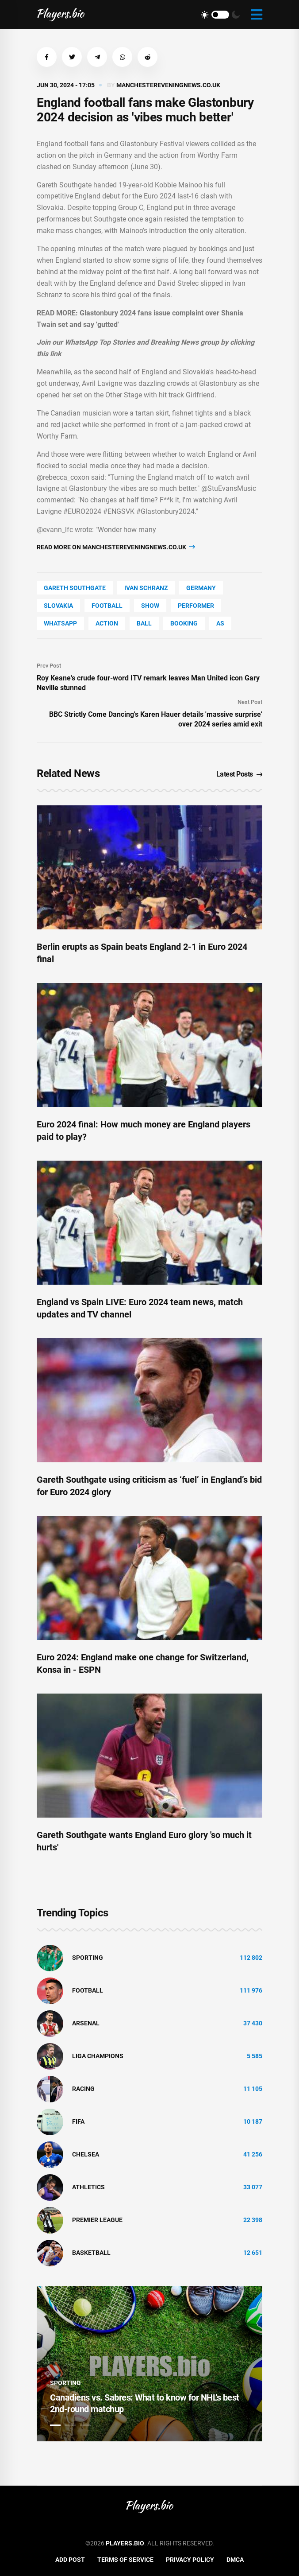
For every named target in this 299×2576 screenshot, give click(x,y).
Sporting (87, 1957)
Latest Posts (239, 774)
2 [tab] (70, 2425)
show (150, 605)
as (220, 623)
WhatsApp (60, 623)
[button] (47, 57)
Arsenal (86, 2023)
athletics (88, 2187)
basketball (91, 2252)
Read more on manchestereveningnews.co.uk (116, 547)
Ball (144, 623)
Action (107, 623)
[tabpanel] (149, 2363)
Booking (184, 623)
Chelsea (85, 2154)
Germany (201, 587)
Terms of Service (125, 2559)
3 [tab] (85, 2425)
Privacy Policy (190, 2559)
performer (196, 605)
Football (107, 605)
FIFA (78, 2121)
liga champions (97, 2055)
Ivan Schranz (146, 587)
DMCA (235, 2559)
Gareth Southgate (75, 587)
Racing (83, 2088)
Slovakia (58, 605)
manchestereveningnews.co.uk (168, 85)
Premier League (97, 2219)
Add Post (70, 2559)
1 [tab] (55, 2425)
